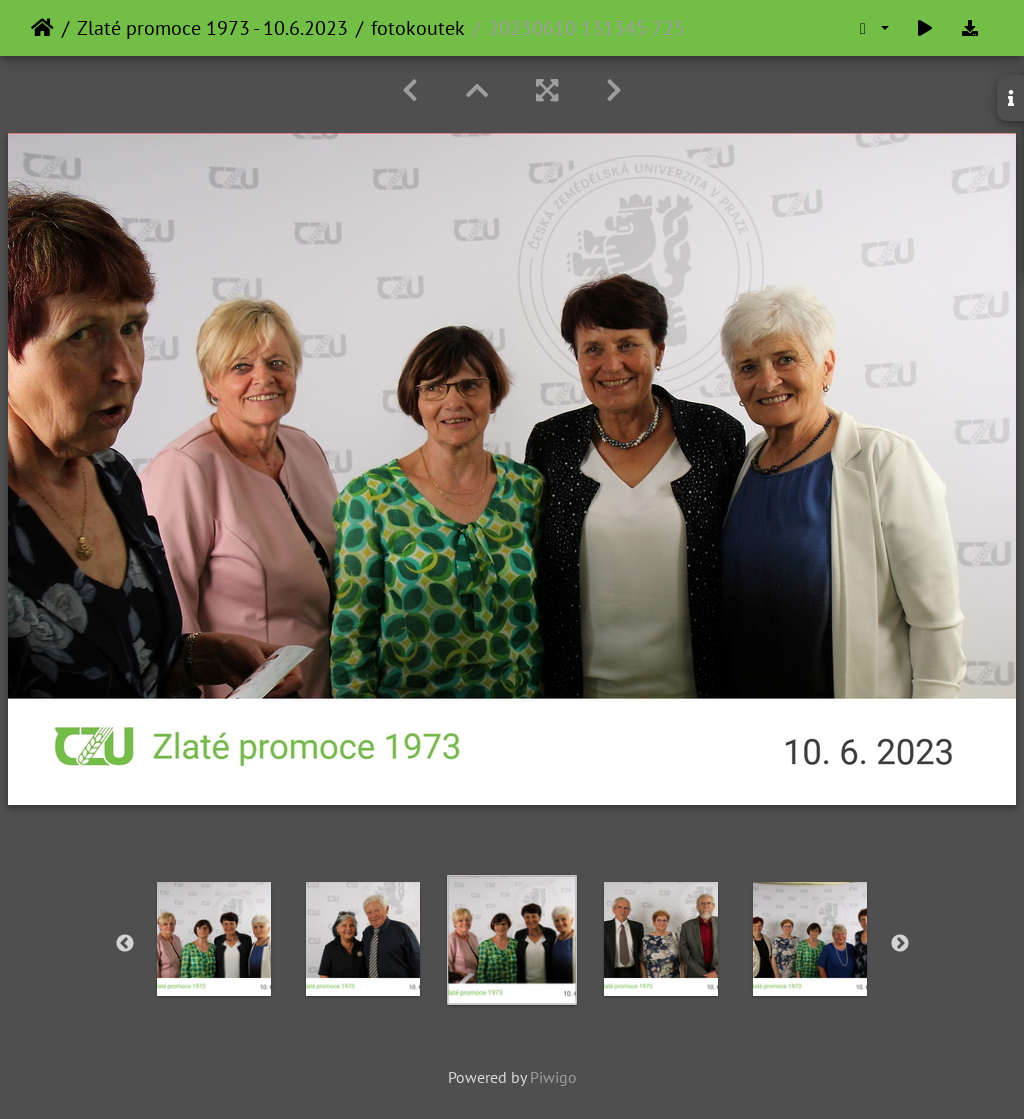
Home (42, 28)
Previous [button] (125, 944)
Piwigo (553, 1077)
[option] (214, 939)
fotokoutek (418, 28)
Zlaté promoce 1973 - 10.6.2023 (212, 28)
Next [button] (900, 944)
